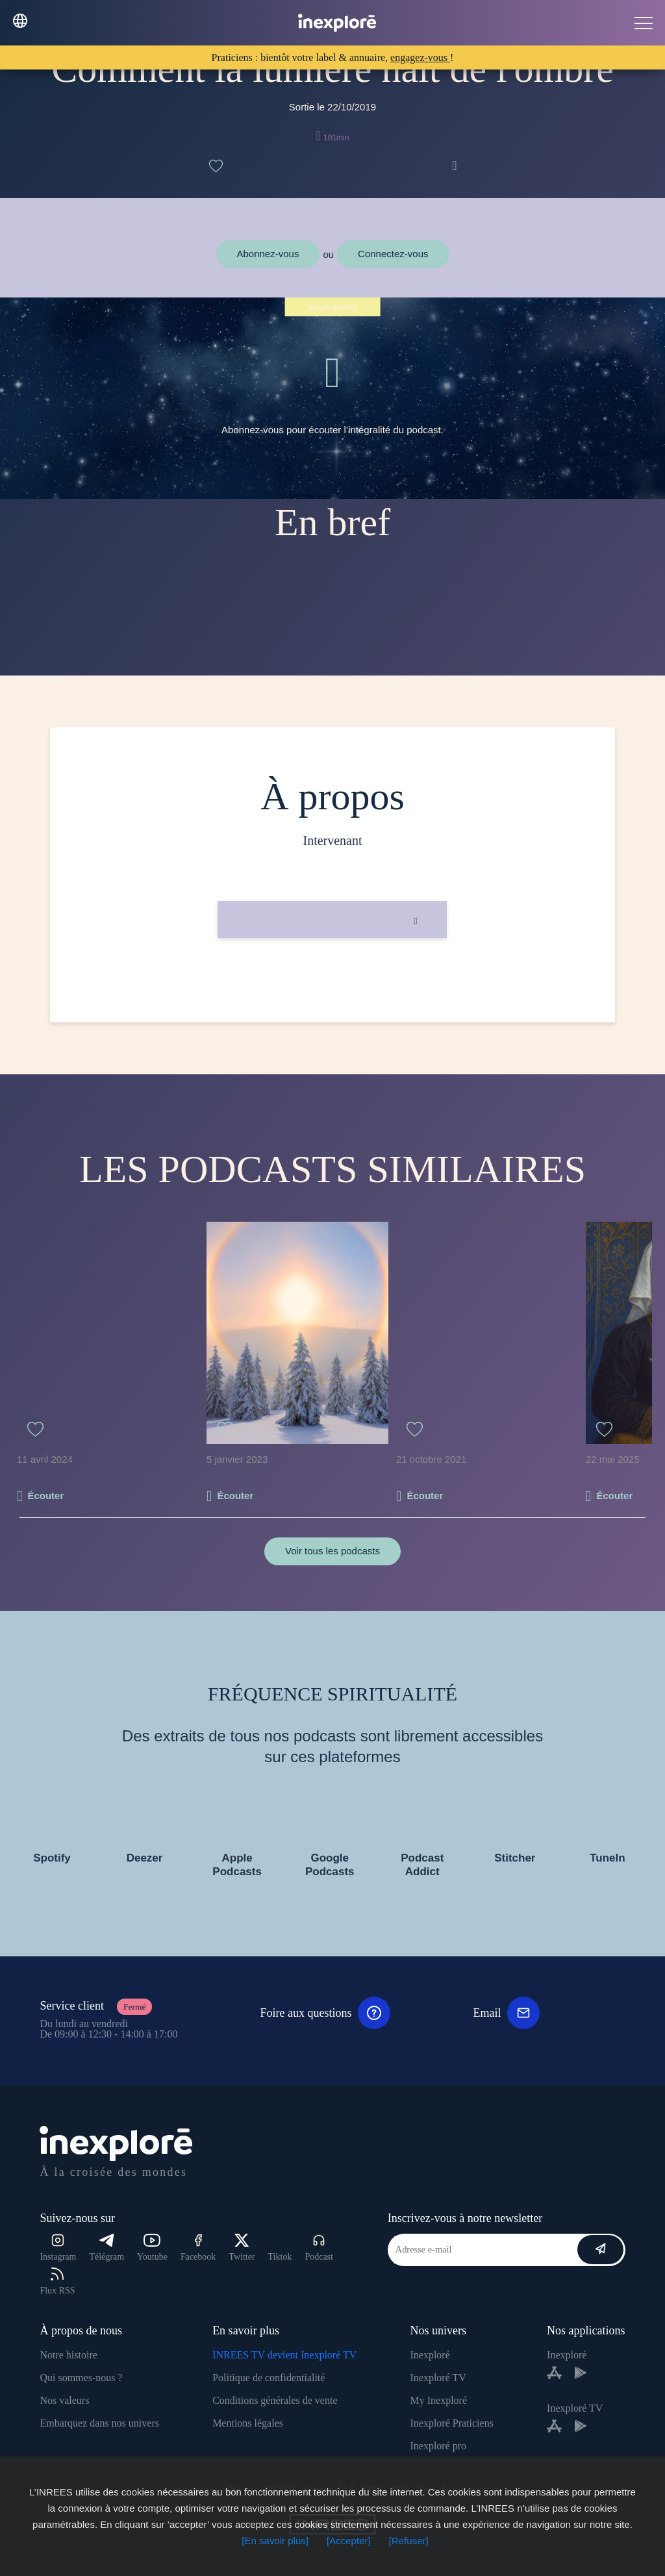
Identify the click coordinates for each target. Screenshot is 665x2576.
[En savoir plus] (275, 2540)
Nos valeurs (64, 2400)
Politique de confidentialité (268, 2377)
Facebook (198, 2248)
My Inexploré (438, 2400)
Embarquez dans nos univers (99, 2423)
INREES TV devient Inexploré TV (284, 2354)
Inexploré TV (438, 2377)
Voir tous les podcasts (332, 1550)
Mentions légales (247, 2423)
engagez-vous (420, 57)
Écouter (45, 1495)
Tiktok (280, 2257)
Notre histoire (68, 2354)
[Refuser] (409, 2540)
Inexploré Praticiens (451, 2423)
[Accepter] (349, 2540)
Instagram (58, 2248)
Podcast (319, 2248)
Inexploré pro (438, 2445)
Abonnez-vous (268, 253)
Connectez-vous (393, 253)
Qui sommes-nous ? (81, 2377)
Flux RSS (57, 2281)
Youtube (152, 2248)
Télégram (106, 2248)
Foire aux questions (325, 2013)
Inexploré (429, 2354)
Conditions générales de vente (274, 2400)
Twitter (242, 2248)
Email (506, 2013)
